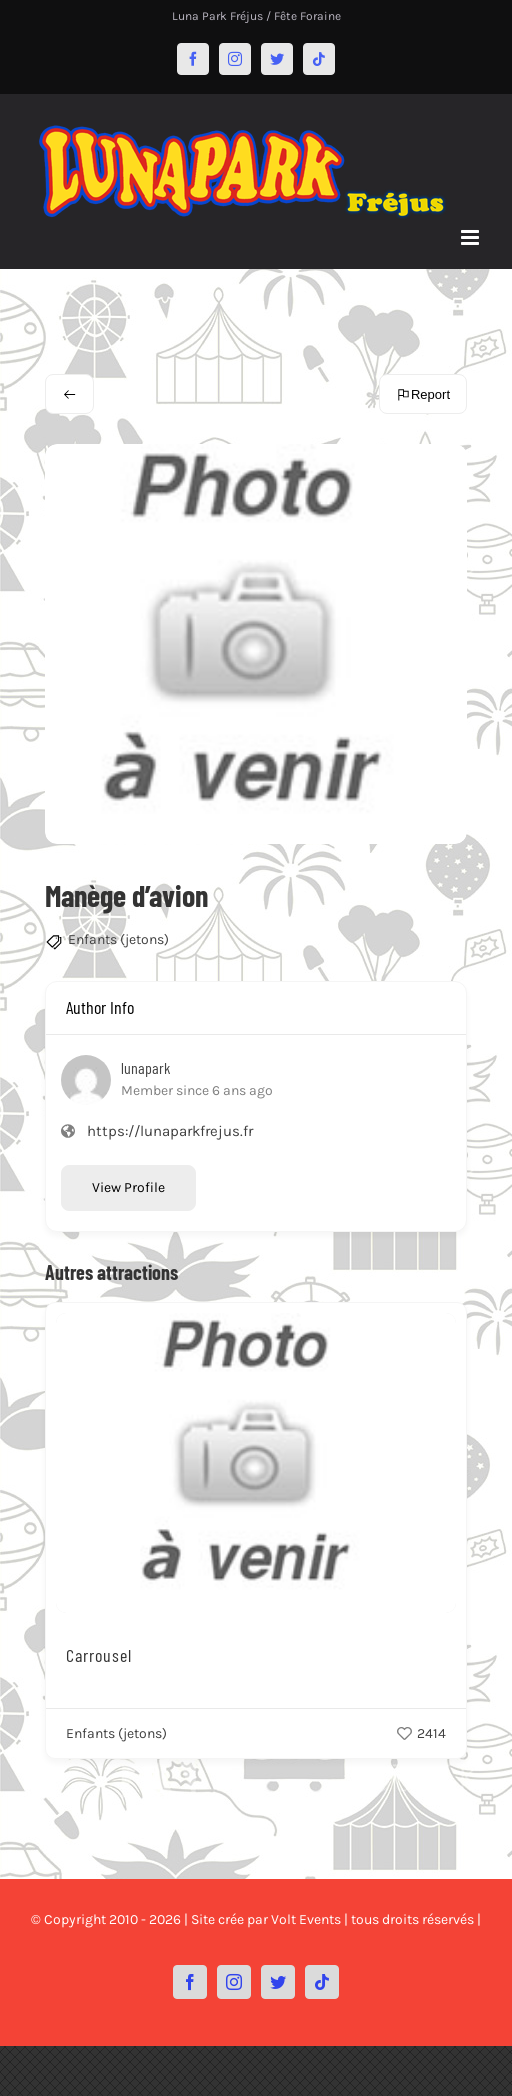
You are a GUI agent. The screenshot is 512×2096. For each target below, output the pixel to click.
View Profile (128, 1187)
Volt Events (306, 1919)
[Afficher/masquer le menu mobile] (471, 237)
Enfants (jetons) (118, 939)
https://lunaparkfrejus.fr (170, 1131)
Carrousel (99, 1655)
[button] (32, 1776)
